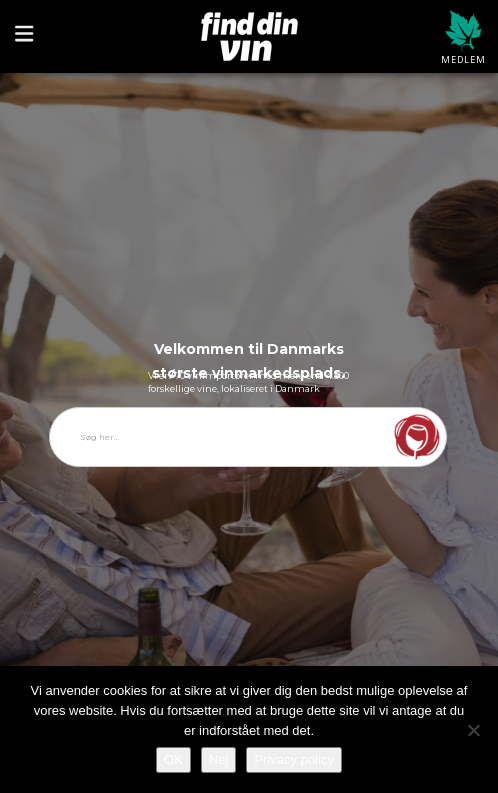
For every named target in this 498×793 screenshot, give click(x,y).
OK (173, 759)
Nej (219, 759)
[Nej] (473, 730)
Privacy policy (293, 759)
